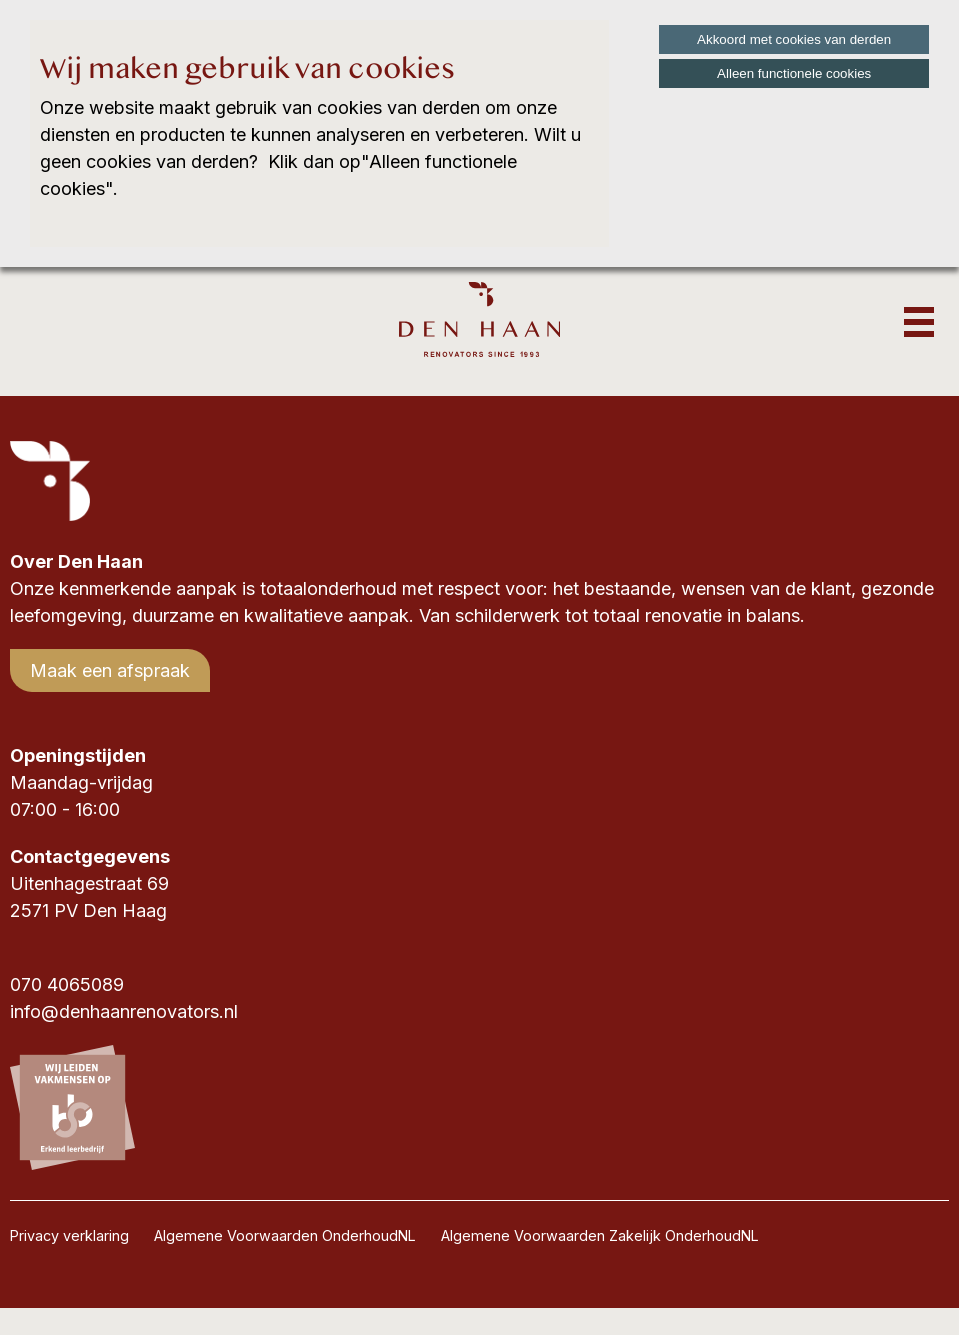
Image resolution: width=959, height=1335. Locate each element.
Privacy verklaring (69, 1235)
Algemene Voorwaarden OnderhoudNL (285, 1235)
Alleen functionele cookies (794, 73)
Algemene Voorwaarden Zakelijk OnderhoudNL (600, 1235)
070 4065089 (67, 984)
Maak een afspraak (110, 670)
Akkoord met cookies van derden (794, 39)
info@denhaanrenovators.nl (124, 1011)
